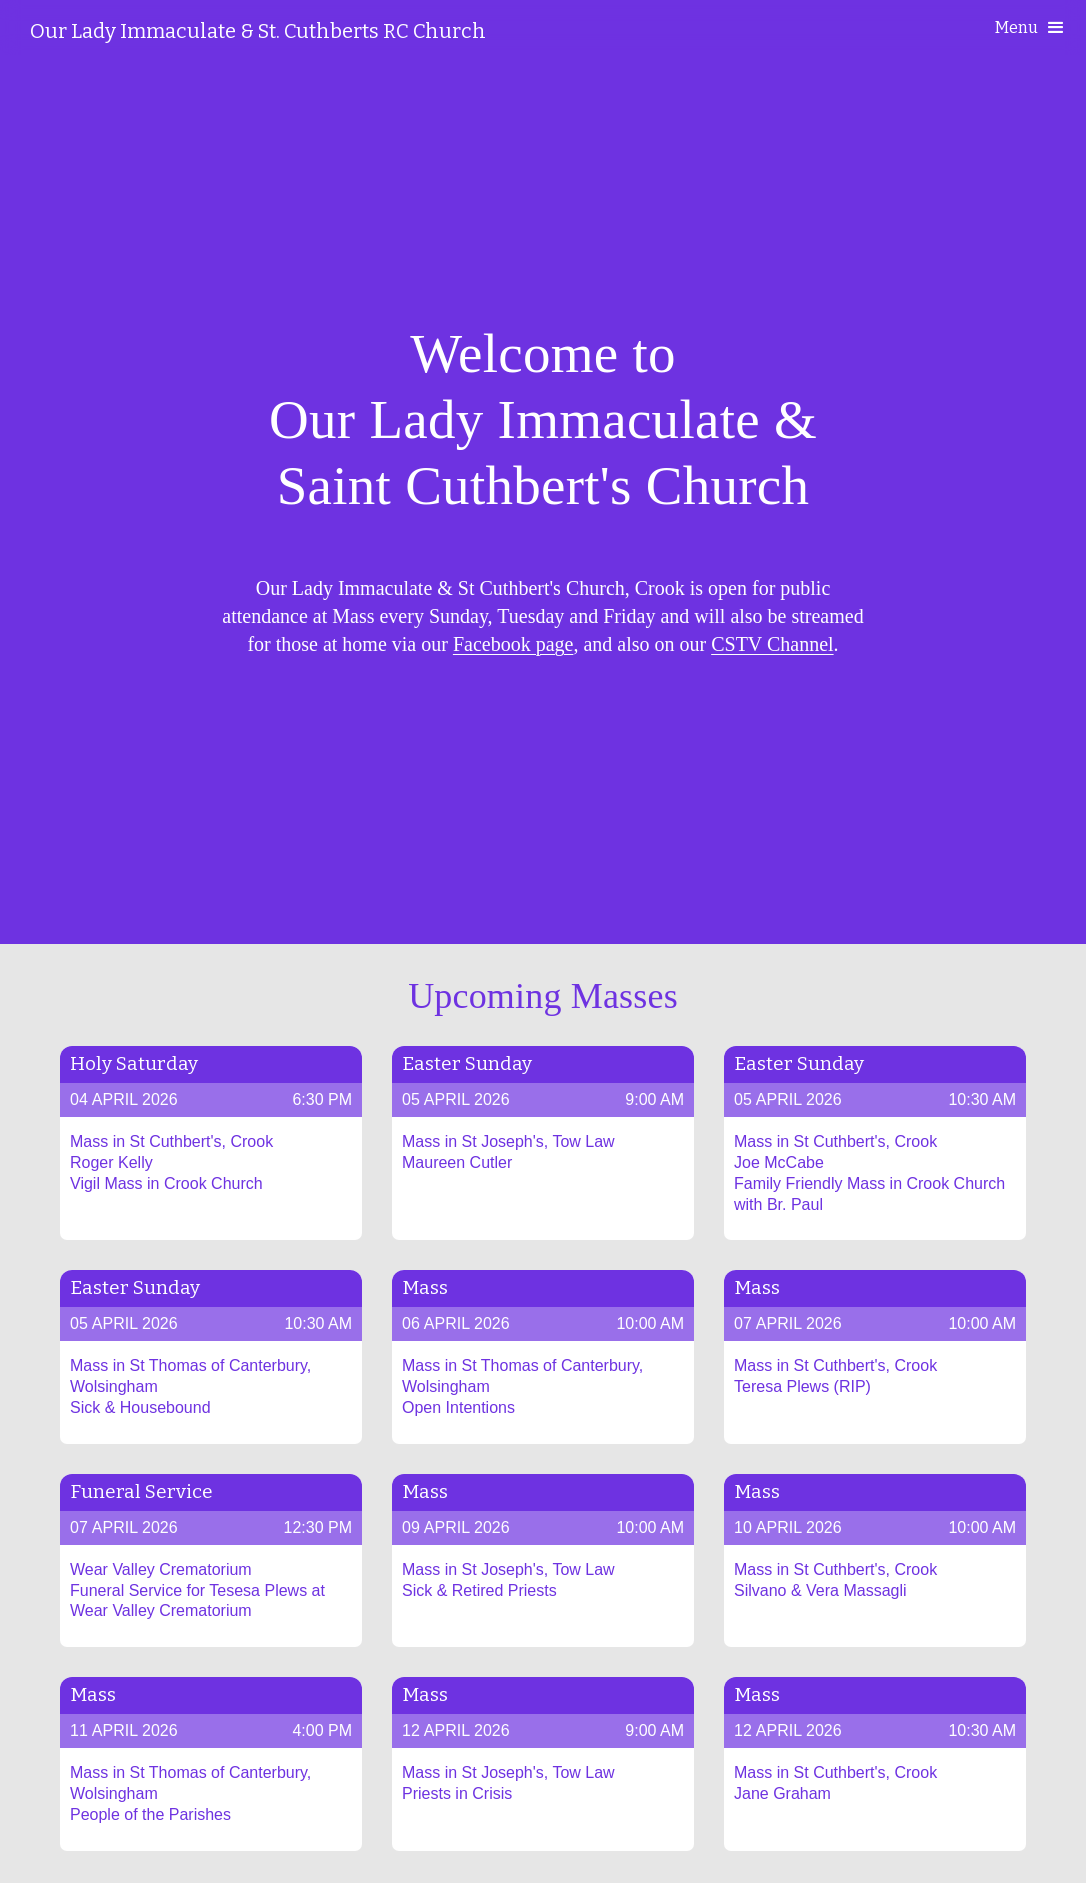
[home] (258, 31)
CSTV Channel (772, 644)
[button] (1031, 27)
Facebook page (513, 644)
